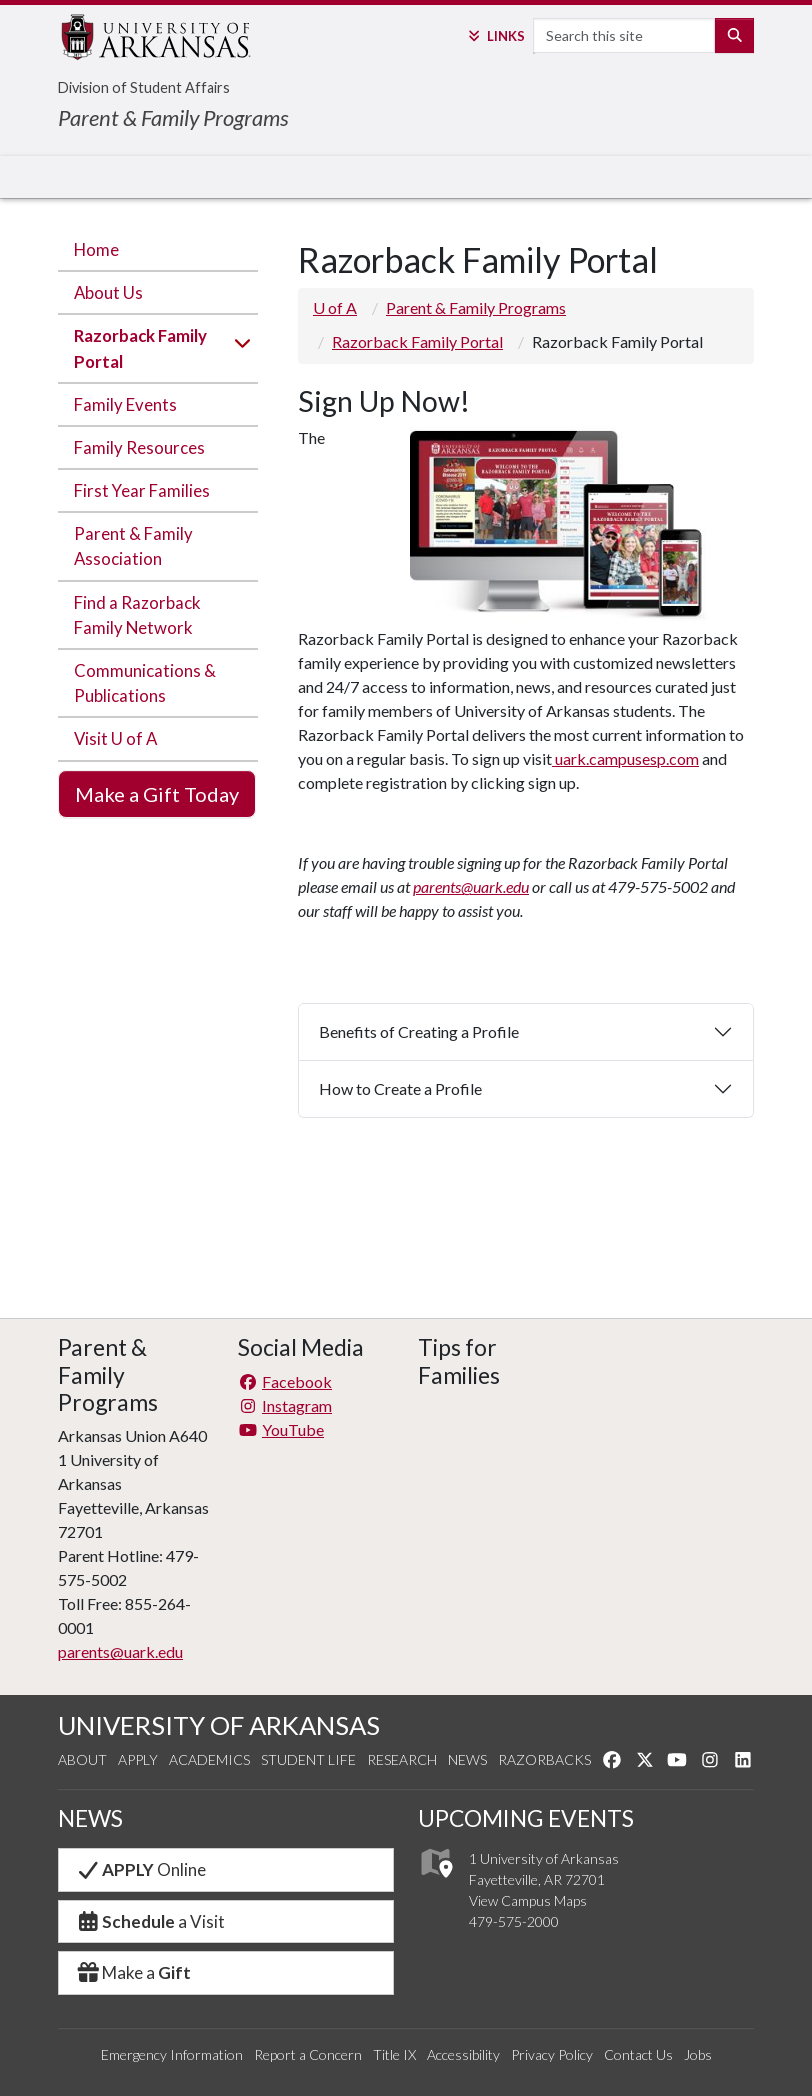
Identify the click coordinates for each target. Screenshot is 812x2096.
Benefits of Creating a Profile (420, 1031)
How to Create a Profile (402, 1088)
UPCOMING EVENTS (526, 1818)
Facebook (285, 1381)
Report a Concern (308, 2054)
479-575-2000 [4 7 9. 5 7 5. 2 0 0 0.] (514, 1921)
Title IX (394, 2054)
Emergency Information (172, 2054)
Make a (133, 1972)
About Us (108, 292)
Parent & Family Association (133, 546)
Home (96, 249)
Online (140, 1869)
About (82, 1759)
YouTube (281, 1429)
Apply (138, 1759)
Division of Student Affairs (144, 87)
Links (495, 36)
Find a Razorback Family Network (137, 615)
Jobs (698, 2054)
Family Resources (139, 447)
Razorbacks (544, 1759)
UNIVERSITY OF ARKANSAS (219, 1725)
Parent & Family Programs (173, 117)
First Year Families (142, 490)
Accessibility (463, 2054)
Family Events (125, 404)
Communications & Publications (145, 683)
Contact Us (638, 2054)
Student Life (308, 1759)
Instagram (285, 1405)
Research (402, 1759)
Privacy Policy (552, 2054)
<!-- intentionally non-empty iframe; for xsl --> (496, 1456)
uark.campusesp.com (625, 758)
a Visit (150, 1921)
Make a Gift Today (157, 794)
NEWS (90, 1818)
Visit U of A (115, 738)
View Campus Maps (528, 1900)
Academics (209, 1759)
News (467, 1759)
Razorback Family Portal (140, 348)
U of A (335, 307)
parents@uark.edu (471, 886)
